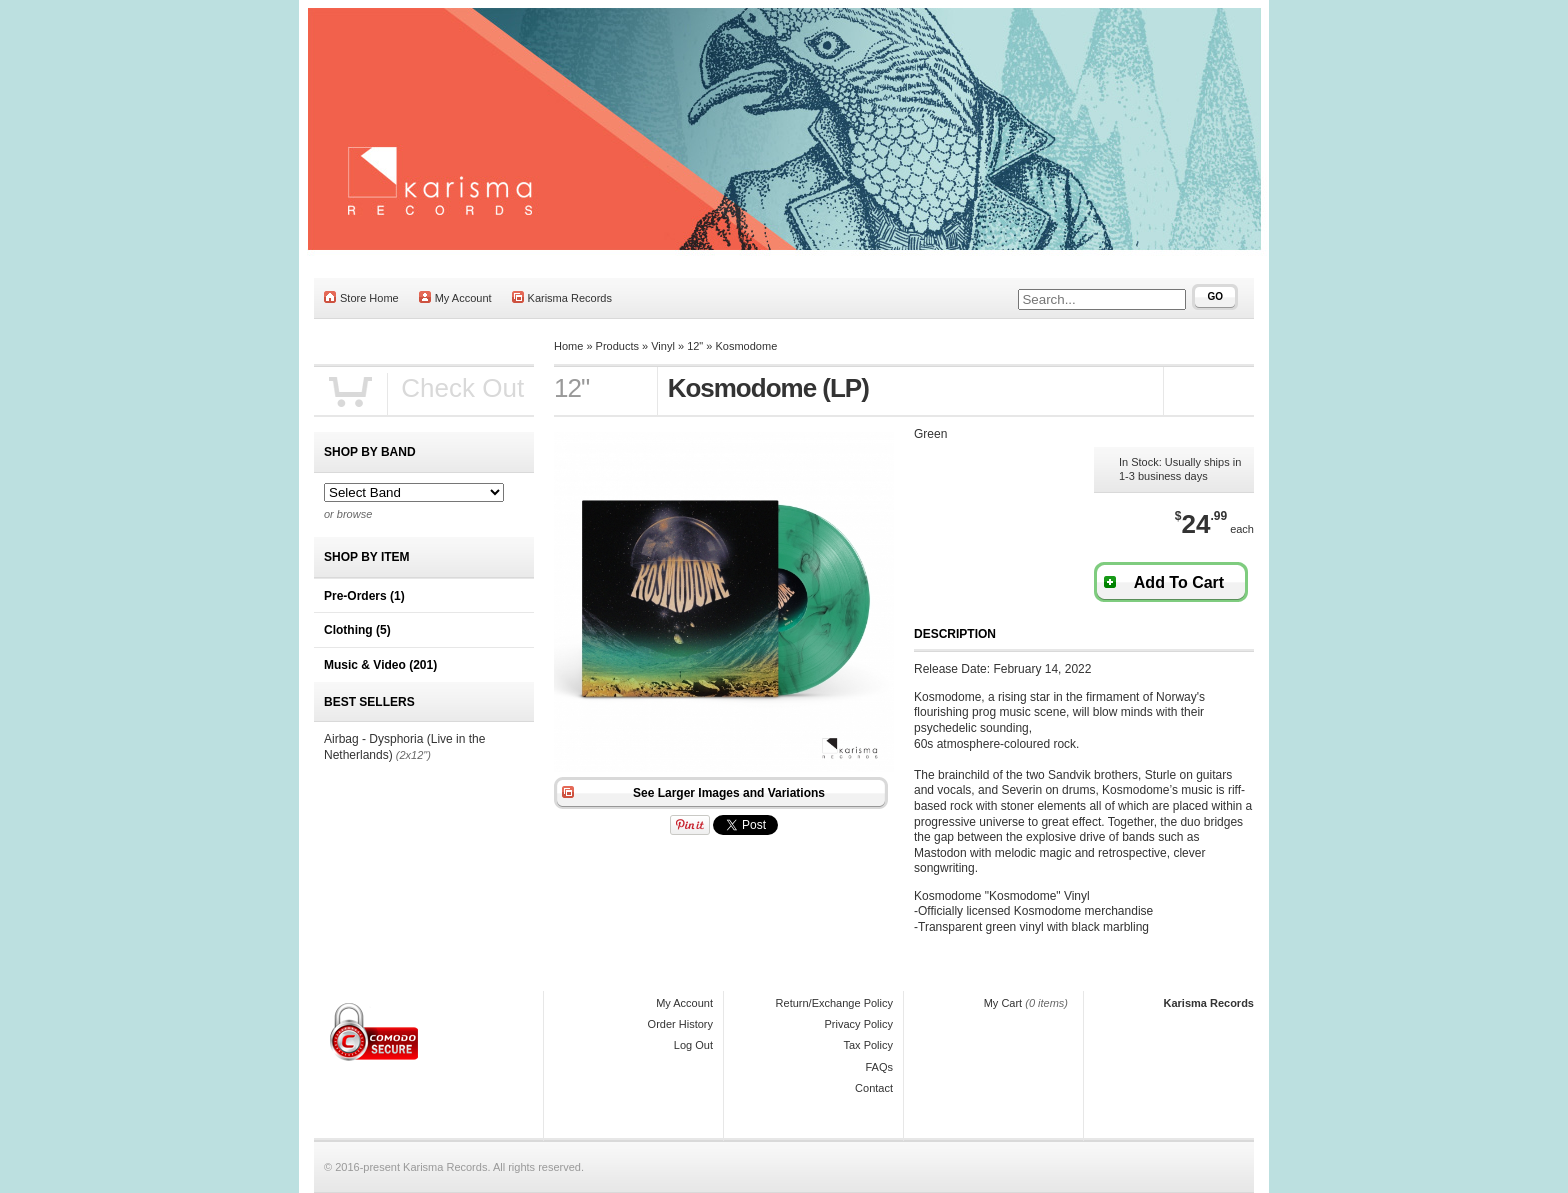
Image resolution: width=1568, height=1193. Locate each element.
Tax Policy (868, 1045)
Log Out (693, 1045)
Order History (680, 1024)
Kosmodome (747, 346)
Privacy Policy (859, 1024)
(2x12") (413, 755)
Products (617, 346)
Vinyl (663, 346)
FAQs (879, 1067)
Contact (874, 1088)
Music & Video (380, 665)
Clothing (357, 630)
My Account (455, 297)
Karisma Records (562, 297)
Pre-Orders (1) (364, 596)
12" (695, 346)
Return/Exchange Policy (834, 1003)
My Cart (1003, 1003)
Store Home (361, 297)
